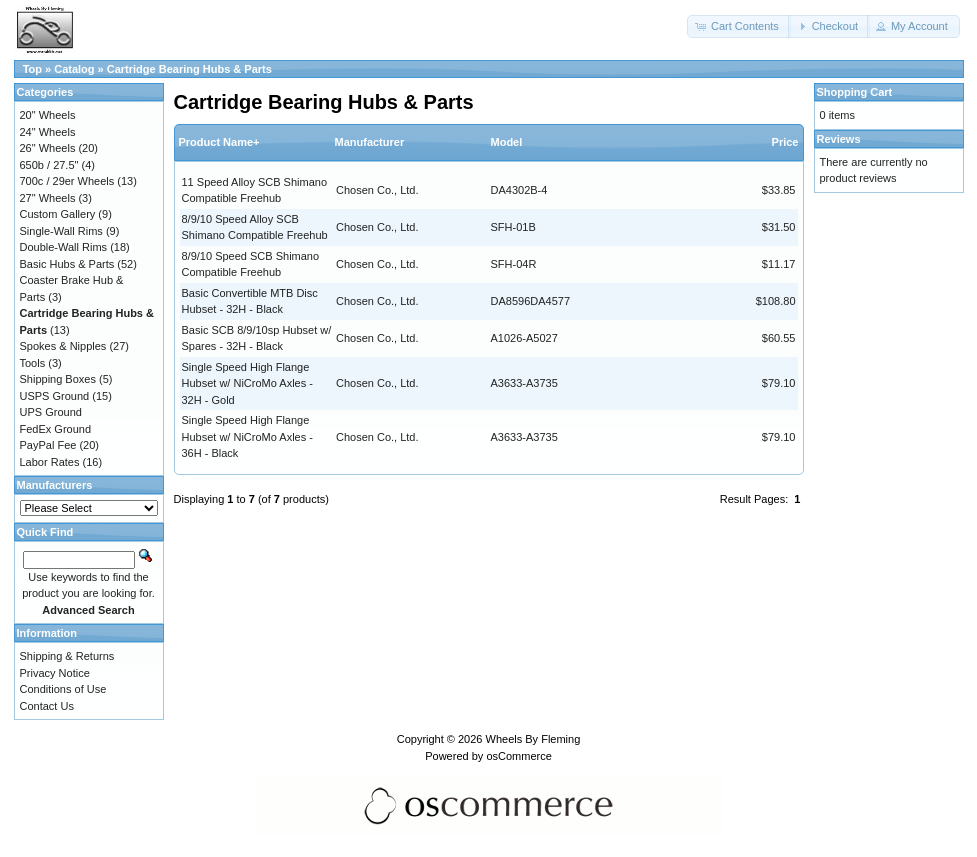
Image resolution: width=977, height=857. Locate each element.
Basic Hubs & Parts (67, 264)
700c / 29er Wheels (67, 181)
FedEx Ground (56, 429)
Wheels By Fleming (533, 739)
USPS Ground (55, 396)
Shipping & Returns (67, 656)
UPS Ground (51, 412)
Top (32, 69)
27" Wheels (48, 198)
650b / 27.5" (49, 165)
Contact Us (47, 706)
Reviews (839, 139)
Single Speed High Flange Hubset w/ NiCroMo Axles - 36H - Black (247, 436)
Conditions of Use (63, 689)
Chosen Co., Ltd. (377, 190)
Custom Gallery (58, 214)
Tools (33, 363)
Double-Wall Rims (64, 247)
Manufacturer (370, 142)
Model (507, 142)
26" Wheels (48, 148)
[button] (739, 26)
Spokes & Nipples (63, 346)
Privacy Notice (55, 673)
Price (785, 142)
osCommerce (518, 756)
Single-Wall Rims (61, 231)
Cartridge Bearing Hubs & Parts (189, 69)
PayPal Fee (48, 445)
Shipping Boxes (58, 379)
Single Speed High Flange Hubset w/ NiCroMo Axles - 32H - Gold (247, 383)
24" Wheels (48, 132)
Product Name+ (219, 142)
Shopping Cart (855, 92)
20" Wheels (48, 115)
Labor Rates (50, 462)
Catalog (74, 69)
